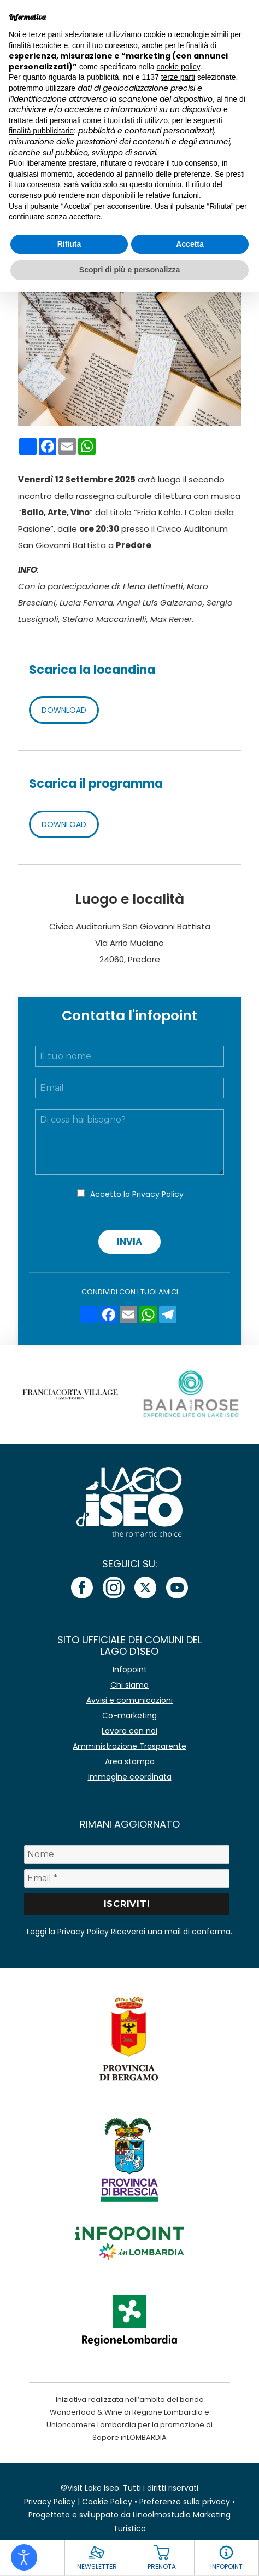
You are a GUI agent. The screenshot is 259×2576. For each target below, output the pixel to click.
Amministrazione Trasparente (129, 1746)
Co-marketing (129, 1715)
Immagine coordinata (130, 1776)
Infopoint (130, 1669)
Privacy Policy (158, 1194)
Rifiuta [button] (69, 244)
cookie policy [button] (178, 66)
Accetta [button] (190, 244)
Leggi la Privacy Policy (68, 1931)
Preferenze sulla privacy (184, 2501)
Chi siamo (129, 1684)
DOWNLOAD (64, 710)
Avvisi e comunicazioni (129, 1700)
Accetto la (137, 1194)
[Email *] (127, 1878)
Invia (129, 1241)
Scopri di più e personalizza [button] (129, 269)
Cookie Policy (107, 2501)
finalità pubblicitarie (41, 130)
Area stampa (130, 1761)
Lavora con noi (129, 1730)
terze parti (178, 77)
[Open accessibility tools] (24, 2557)
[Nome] (127, 1854)
